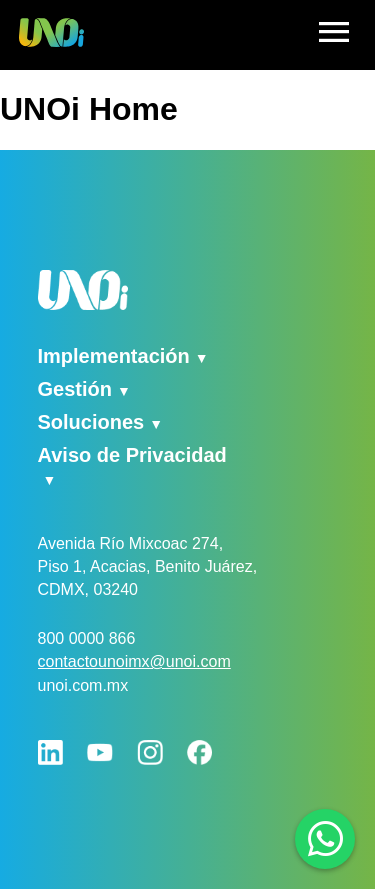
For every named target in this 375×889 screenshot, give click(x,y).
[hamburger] (334, 35)
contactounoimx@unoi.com (134, 661)
